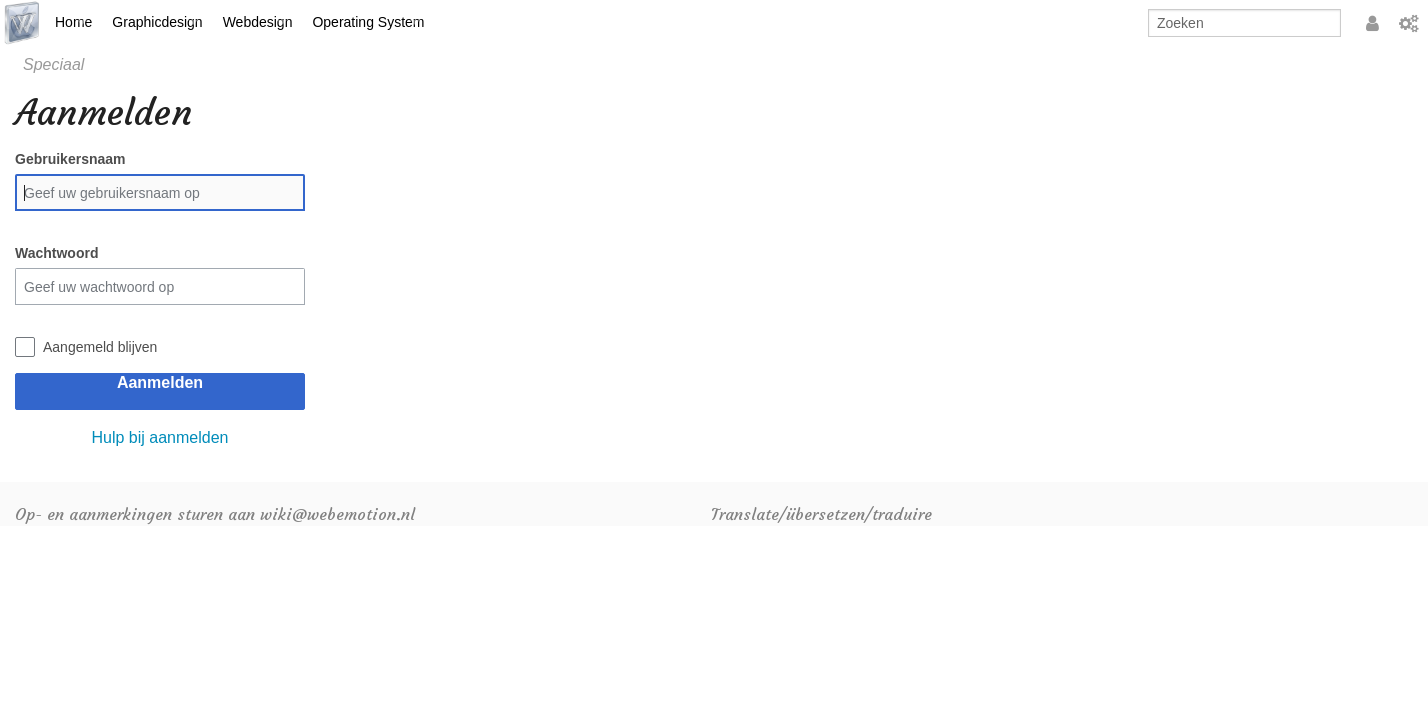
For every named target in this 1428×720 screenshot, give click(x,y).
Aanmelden (160, 382)
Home (73, 22)
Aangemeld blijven (100, 347)
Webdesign (258, 22)
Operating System (368, 22)
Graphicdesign (157, 22)
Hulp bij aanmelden (160, 437)
